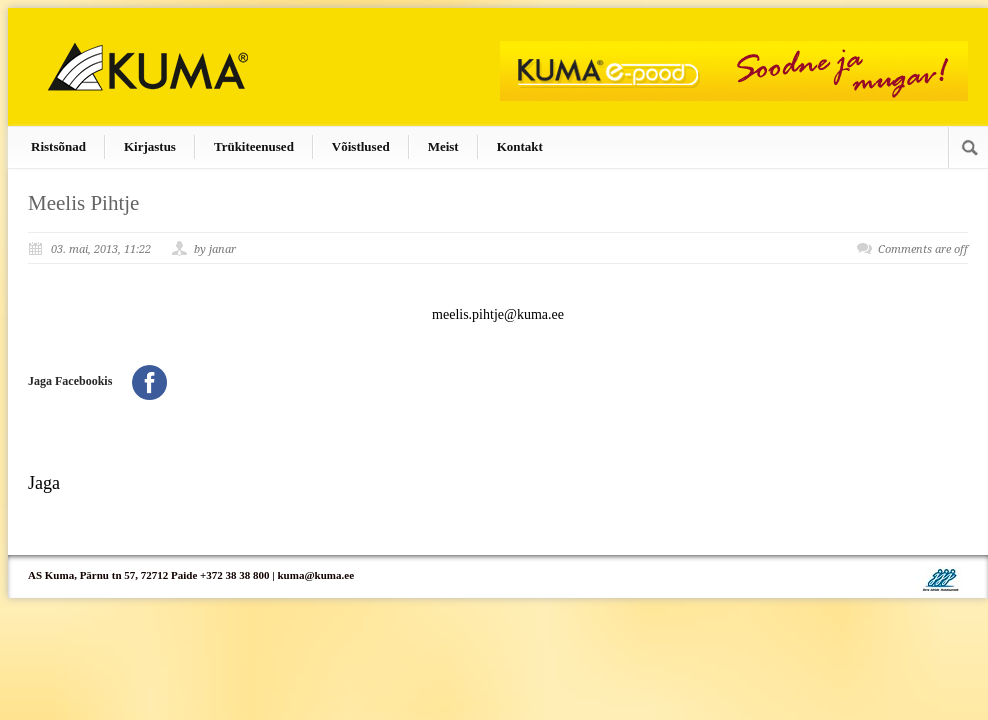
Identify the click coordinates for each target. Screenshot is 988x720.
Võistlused (361, 146)
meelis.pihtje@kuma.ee (498, 314)
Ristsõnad (58, 146)
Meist (443, 146)
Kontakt (520, 146)
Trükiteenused (254, 146)
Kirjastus (150, 146)
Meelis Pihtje (83, 203)
